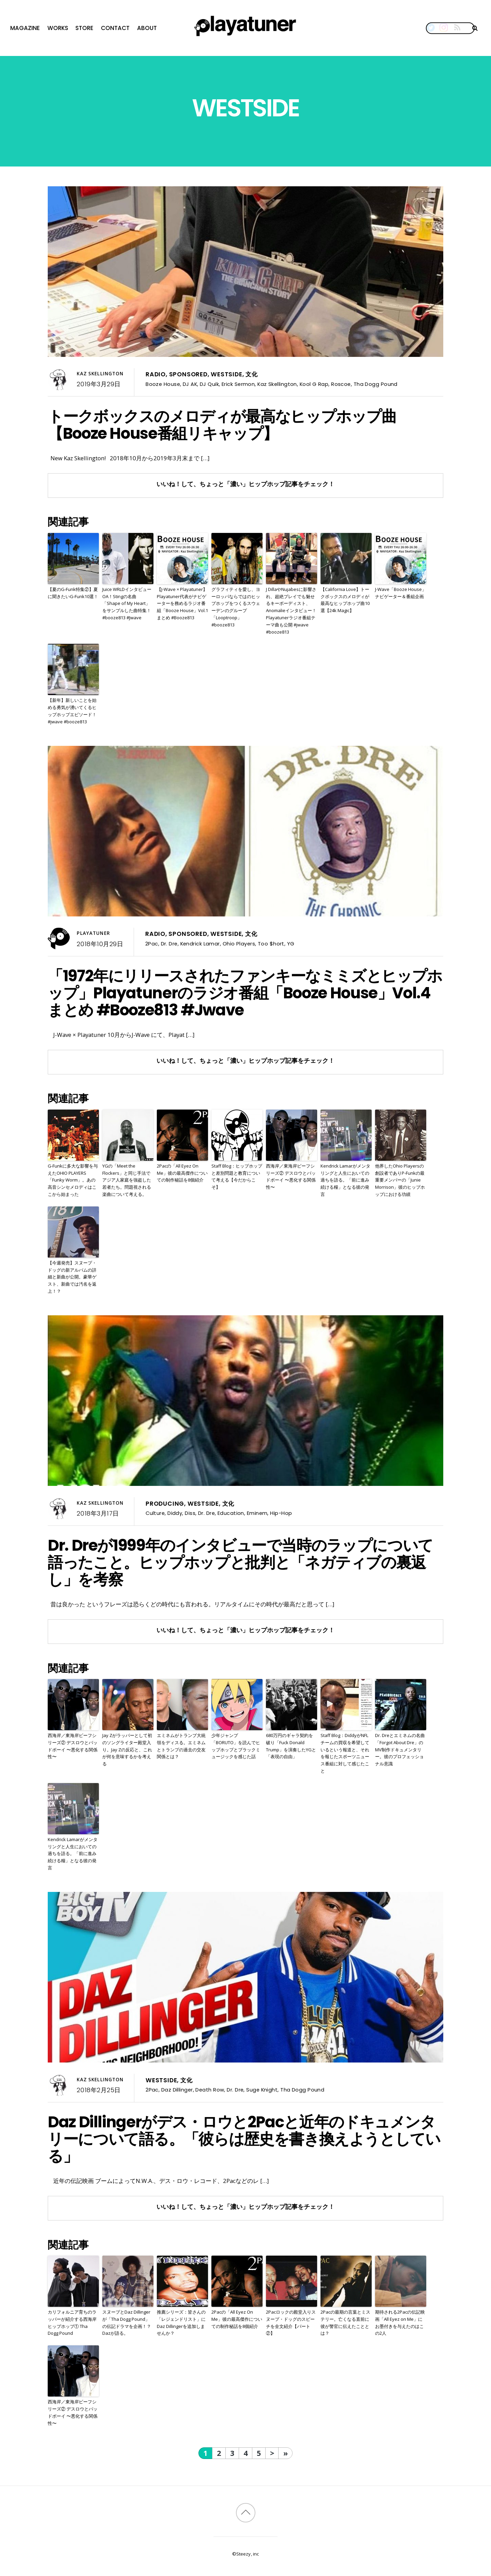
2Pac (151, 943)
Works (57, 28)
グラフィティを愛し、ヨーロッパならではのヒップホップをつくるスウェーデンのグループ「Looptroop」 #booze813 (235, 607)
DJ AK (190, 384)
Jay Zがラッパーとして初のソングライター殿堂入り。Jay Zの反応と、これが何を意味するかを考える (127, 1749)
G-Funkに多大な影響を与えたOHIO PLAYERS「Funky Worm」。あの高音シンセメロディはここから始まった (73, 1180)
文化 (252, 374)
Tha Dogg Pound (376, 384)
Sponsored (188, 374)
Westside (226, 374)
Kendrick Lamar (200, 943)
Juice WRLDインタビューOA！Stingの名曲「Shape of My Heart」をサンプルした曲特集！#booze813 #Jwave (126, 603)
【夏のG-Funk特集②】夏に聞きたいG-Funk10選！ (73, 592)
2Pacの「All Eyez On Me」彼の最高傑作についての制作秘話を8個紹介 (182, 1173)
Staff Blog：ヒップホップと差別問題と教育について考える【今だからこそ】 (236, 1176)
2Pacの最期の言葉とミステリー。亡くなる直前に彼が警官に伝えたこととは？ (345, 2322)
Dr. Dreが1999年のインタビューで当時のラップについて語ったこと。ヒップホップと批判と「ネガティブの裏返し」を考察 (240, 1562)
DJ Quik (209, 384)
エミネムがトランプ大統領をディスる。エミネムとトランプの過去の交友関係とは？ (181, 1746)
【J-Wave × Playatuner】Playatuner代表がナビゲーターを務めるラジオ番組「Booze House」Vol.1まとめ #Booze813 (182, 603)
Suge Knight (262, 2089)
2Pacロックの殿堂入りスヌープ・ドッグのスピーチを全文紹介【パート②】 (291, 2322)
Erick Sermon (238, 384)
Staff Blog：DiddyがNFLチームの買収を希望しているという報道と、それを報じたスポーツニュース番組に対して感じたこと (345, 1753)
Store (84, 28)
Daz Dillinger (177, 2089)
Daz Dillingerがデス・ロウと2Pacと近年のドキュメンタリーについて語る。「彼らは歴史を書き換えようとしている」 (244, 2139)
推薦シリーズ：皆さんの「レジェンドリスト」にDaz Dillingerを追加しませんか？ (181, 2322)
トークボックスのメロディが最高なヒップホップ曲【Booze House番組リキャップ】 (222, 424)
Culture (155, 1513)
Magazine (25, 28)
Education (231, 1513)
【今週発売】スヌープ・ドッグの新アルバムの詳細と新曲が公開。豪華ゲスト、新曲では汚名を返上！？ (72, 1277)
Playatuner (93, 933)
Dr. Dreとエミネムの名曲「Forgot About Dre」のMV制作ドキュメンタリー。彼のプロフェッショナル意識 (400, 1749)
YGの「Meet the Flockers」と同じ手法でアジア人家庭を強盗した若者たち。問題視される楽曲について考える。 (126, 1180)
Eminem (257, 1513)
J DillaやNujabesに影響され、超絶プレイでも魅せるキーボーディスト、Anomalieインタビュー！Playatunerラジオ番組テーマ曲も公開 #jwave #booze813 (291, 610)
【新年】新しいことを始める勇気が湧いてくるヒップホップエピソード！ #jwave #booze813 (72, 710)
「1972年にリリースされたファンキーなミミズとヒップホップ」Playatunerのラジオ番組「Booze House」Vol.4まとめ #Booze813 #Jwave (245, 993)
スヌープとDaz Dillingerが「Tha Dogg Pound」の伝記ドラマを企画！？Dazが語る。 (126, 2322)
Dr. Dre (169, 943)
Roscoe (341, 384)
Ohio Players (239, 943)
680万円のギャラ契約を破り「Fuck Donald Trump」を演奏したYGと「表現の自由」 (291, 1746)
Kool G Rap (314, 384)
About (147, 28)
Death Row (209, 2089)
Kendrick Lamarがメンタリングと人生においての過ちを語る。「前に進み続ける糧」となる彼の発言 (345, 1180)
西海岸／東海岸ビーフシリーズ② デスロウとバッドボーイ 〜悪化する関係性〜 (291, 1176)
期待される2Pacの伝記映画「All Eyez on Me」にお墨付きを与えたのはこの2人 (400, 2322)
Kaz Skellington (100, 374)
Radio (156, 374)
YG (291, 943)
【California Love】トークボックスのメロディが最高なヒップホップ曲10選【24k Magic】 (345, 599)
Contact (115, 28)
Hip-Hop (281, 1513)
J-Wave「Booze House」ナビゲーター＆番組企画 (400, 592)
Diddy (174, 1513)
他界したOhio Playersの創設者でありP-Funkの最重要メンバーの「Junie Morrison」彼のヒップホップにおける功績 (400, 1180)
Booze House (163, 384)
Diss (190, 1513)
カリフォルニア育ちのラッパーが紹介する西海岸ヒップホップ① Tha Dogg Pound (72, 2322)
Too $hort (271, 943)
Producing (165, 1504)
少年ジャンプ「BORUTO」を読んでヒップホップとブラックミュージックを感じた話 (235, 1746)
